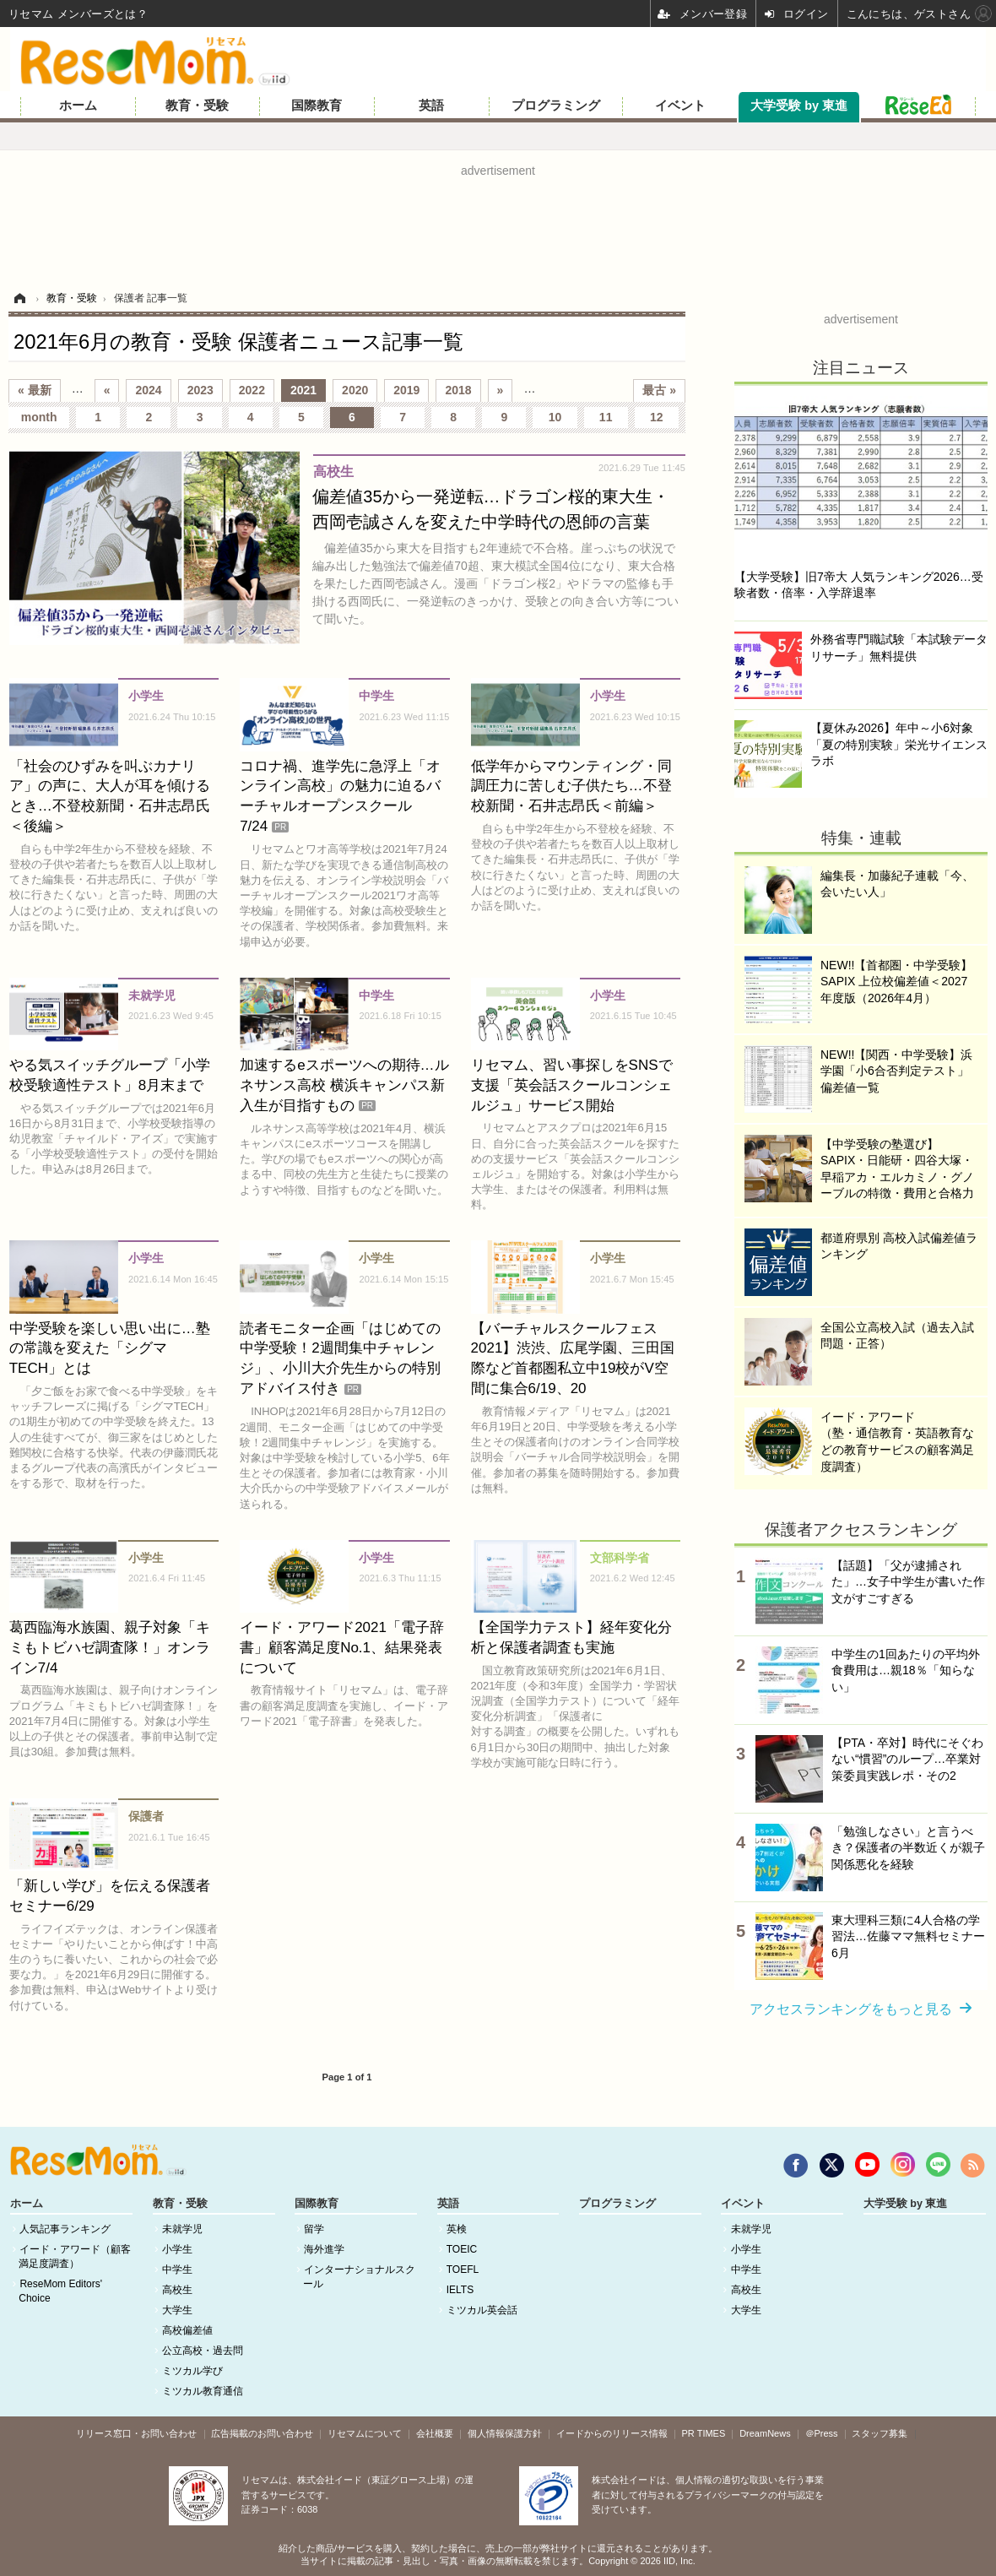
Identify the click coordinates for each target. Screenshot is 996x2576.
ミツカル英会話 (482, 2310)
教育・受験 (197, 105)
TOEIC (462, 2249)
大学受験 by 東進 (798, 105)
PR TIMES (704, 2433)
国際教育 (316, 105)
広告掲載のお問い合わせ (262, 2433)
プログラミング (556, 105)
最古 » (659, 390)
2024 (148, 390)
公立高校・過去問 (202, 2350)
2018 (458, 390)
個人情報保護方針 (505, 2433)
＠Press (821, 2433)
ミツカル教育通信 (202, 2391)
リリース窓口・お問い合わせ (136, 2433)
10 (555, 417)
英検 (457, 2229)
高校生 (177, 2290)
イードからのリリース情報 (612, 2433)
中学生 (177, 2269)
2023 (200, 390)
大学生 (177, 2310)
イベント (680, 105)
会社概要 (434, 2433)
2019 (406, 390)
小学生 (177, 2249)
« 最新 (34, 390)
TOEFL (463, 2269)
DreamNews (765, 2433)
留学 (314, 2229)
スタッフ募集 (879, 2433)
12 (656, 417)
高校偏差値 (187, 2330)
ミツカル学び (192, 2371)
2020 (355, 390)
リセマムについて (364, 2433)
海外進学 (324, 2249)
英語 (431, 105)
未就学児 (182, 2229)
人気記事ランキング (65, 2229)
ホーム (78, 105)
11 (606, 417)
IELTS (460, 2290)
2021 (303, 390)
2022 (252, 390)
